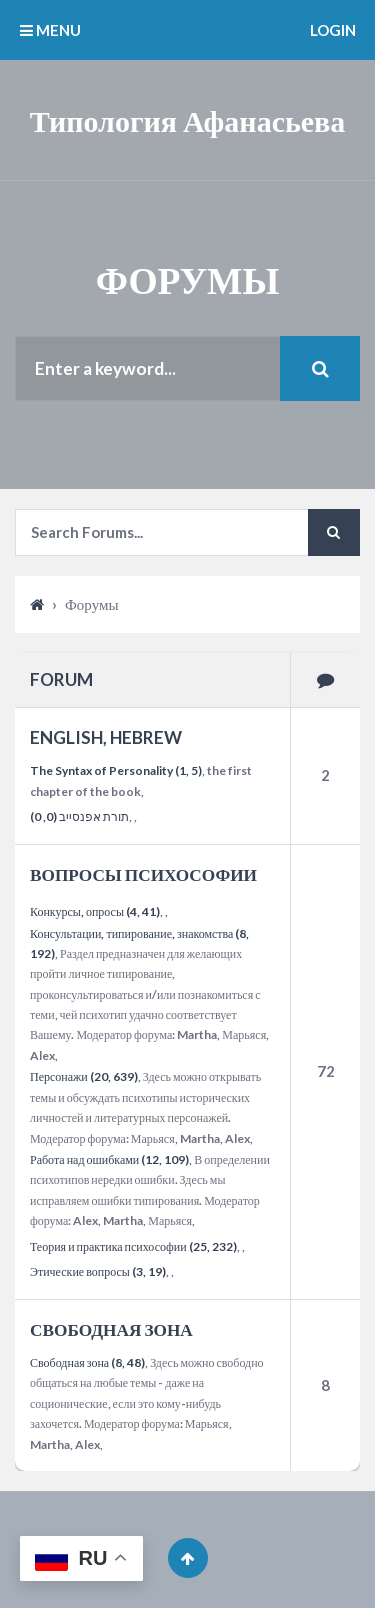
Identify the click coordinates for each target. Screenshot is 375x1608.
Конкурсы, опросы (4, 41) (95, 911)
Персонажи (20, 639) (84, 1076)
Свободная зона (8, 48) (87, 1362)
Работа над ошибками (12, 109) (109, 1159)
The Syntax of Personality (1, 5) (116, 770)
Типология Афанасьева (188, 120)
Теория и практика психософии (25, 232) (133, 1246)
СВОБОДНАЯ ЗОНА (111, 1329)
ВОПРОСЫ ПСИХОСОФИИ (143, 874)
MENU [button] (50, 30)
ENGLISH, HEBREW (106, 737)
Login (333, 30)
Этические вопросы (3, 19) (98, 1271)
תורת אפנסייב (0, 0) (79, 816)
